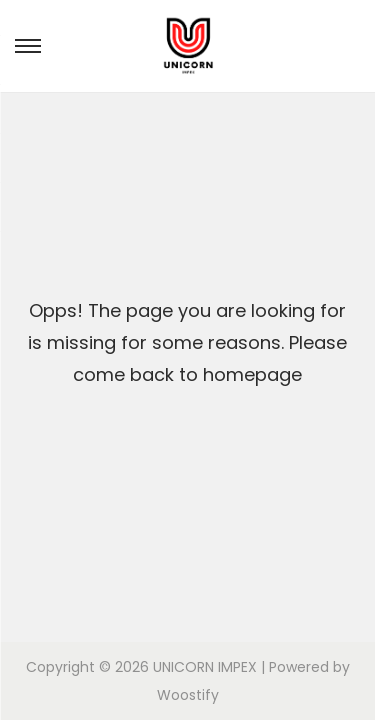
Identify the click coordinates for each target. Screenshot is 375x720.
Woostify (188, 695)
